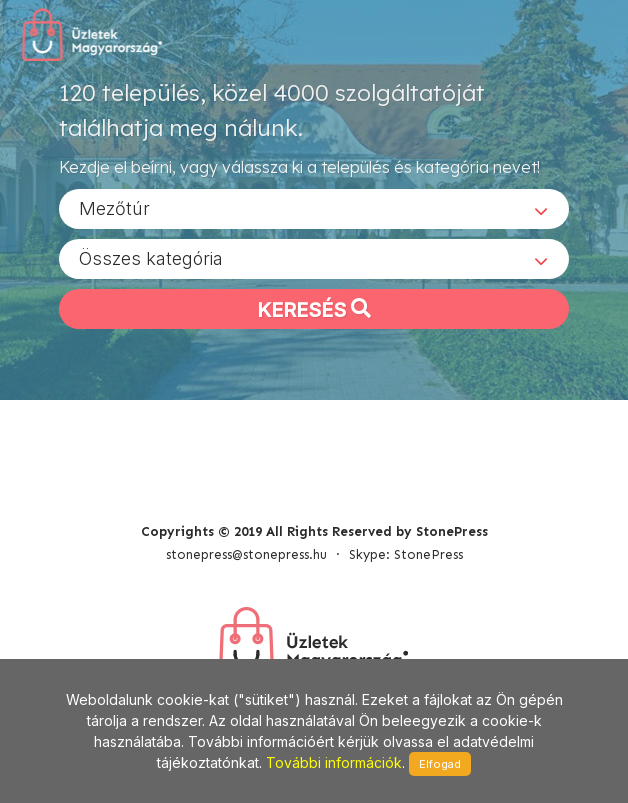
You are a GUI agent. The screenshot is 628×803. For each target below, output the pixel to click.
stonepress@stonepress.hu (246, 554)
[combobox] (314, 209)
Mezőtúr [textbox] (114, 208)
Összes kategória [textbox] (151, 258)
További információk (334, 762)
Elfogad (440, 764)
